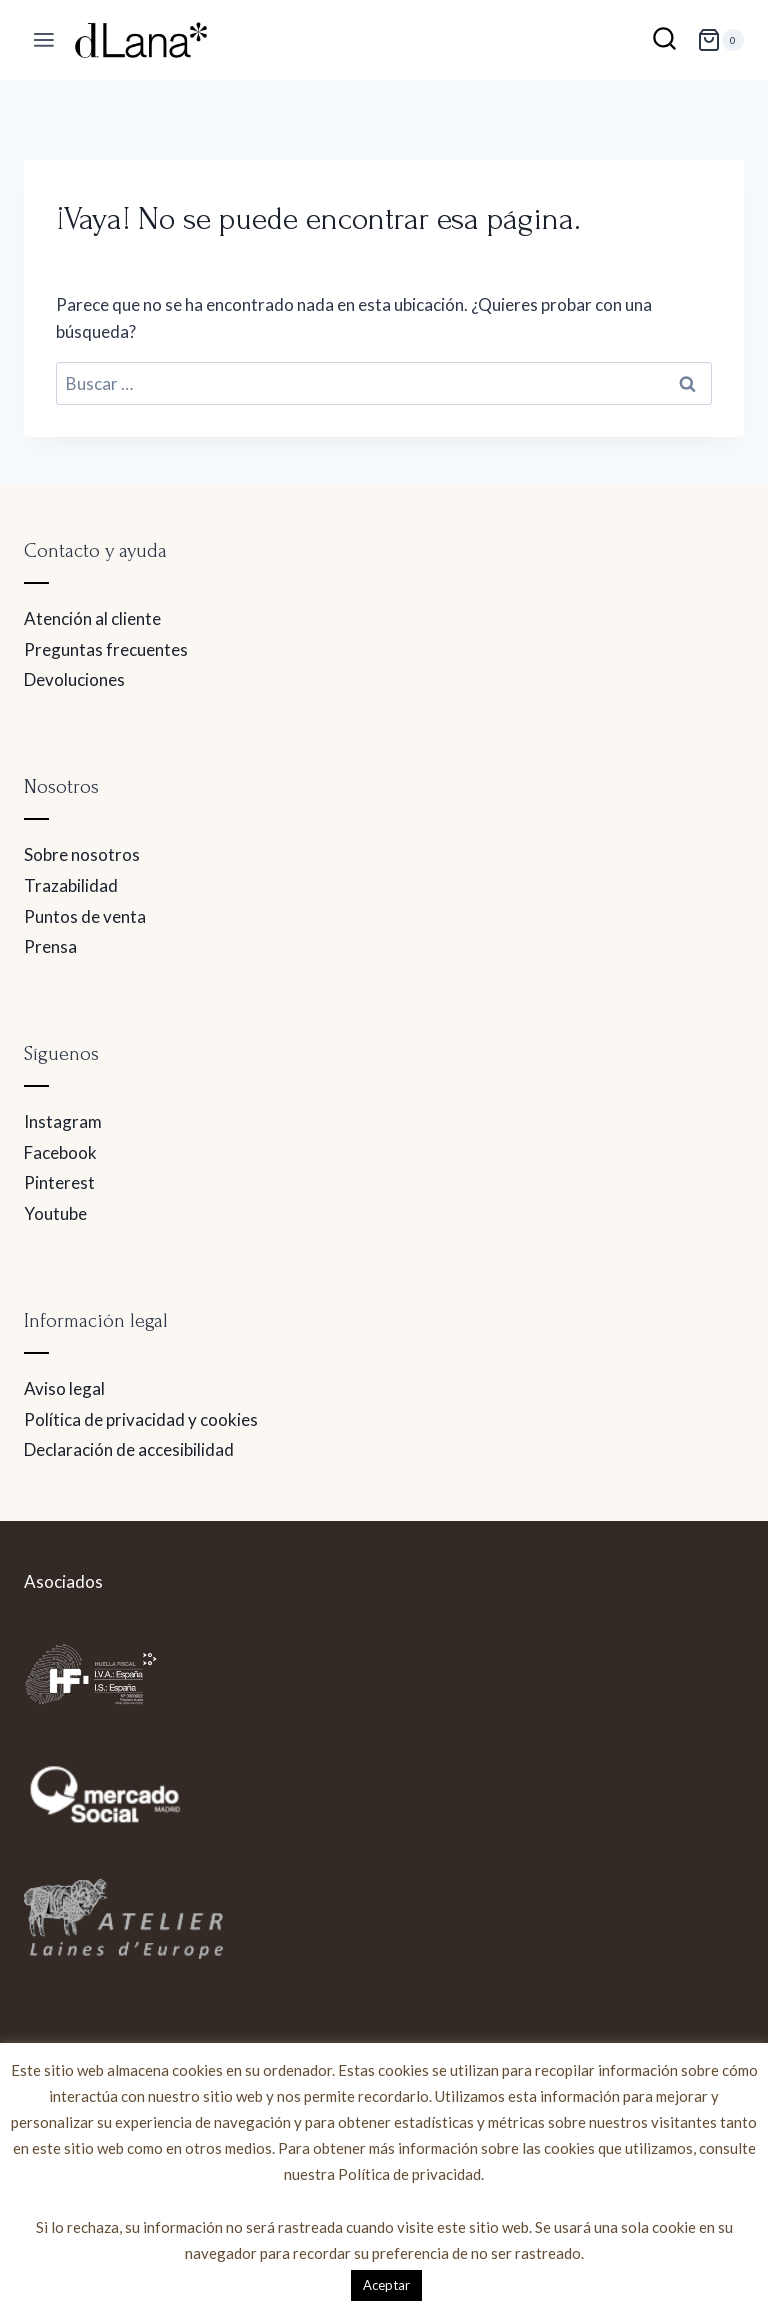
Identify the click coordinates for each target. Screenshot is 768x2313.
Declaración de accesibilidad (129, 1449)
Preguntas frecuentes (106, 649)
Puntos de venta (85, 916)
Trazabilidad (71, 885)
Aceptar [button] (386, 2285)
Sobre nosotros (82, 854)
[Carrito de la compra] (720, 40)
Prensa (50, 946)
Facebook (60, 1152)
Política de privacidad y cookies (141, 1419)
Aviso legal (64, 1388)
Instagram (63, 1121)
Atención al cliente (92, 618)
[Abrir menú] (44, 40)
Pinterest (59, 1182)
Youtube (55, 1213)
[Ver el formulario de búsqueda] (664, 40)
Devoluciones (74, 679)
